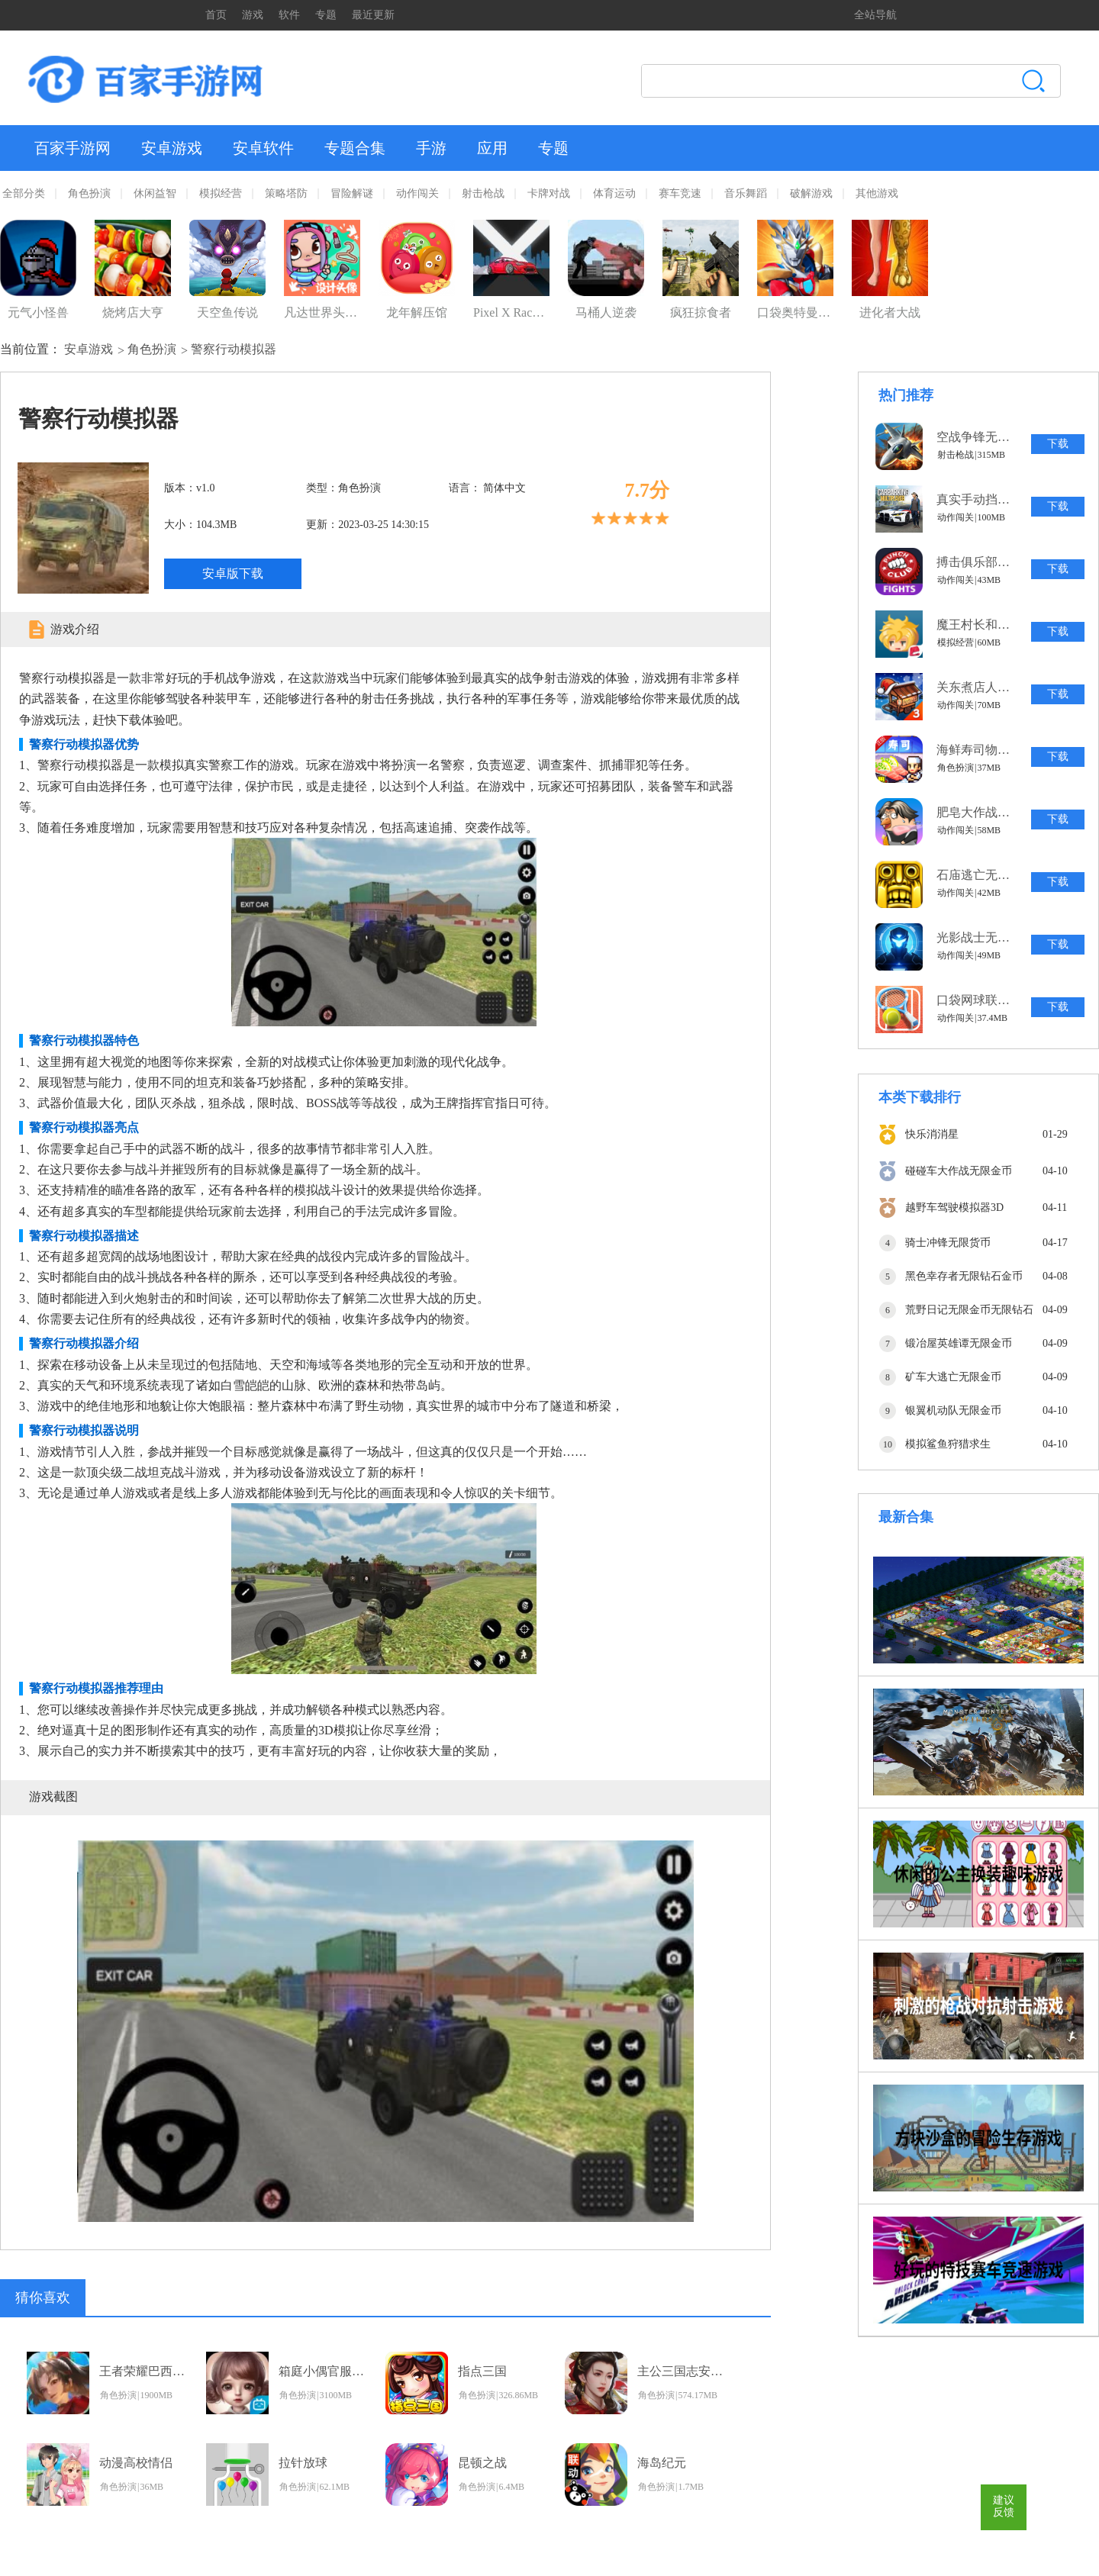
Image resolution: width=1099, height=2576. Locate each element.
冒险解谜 (351, 193)
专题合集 (354, 148)
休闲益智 (155, 193)
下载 (1057, 443)
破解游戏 (811, 193)
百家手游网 (72, 148)
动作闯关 (417, 193)
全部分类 (23, 193)
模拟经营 (220, 193)
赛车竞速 (680, 193)
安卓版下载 (232, 573)
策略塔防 (286, 193)
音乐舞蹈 (745, 193)
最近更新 (373, 15)
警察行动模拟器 (233, 349)
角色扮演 (89, 193)
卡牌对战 (548, 193)
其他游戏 (877, 193)
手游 (431, 148)
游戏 (252, 15)
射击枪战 (483, 193)
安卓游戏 (171, 148)
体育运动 (614, 193)
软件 (289, 15)
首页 (216, 15)
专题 (326, 15)
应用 (492, 148)
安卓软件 (263, 148)
